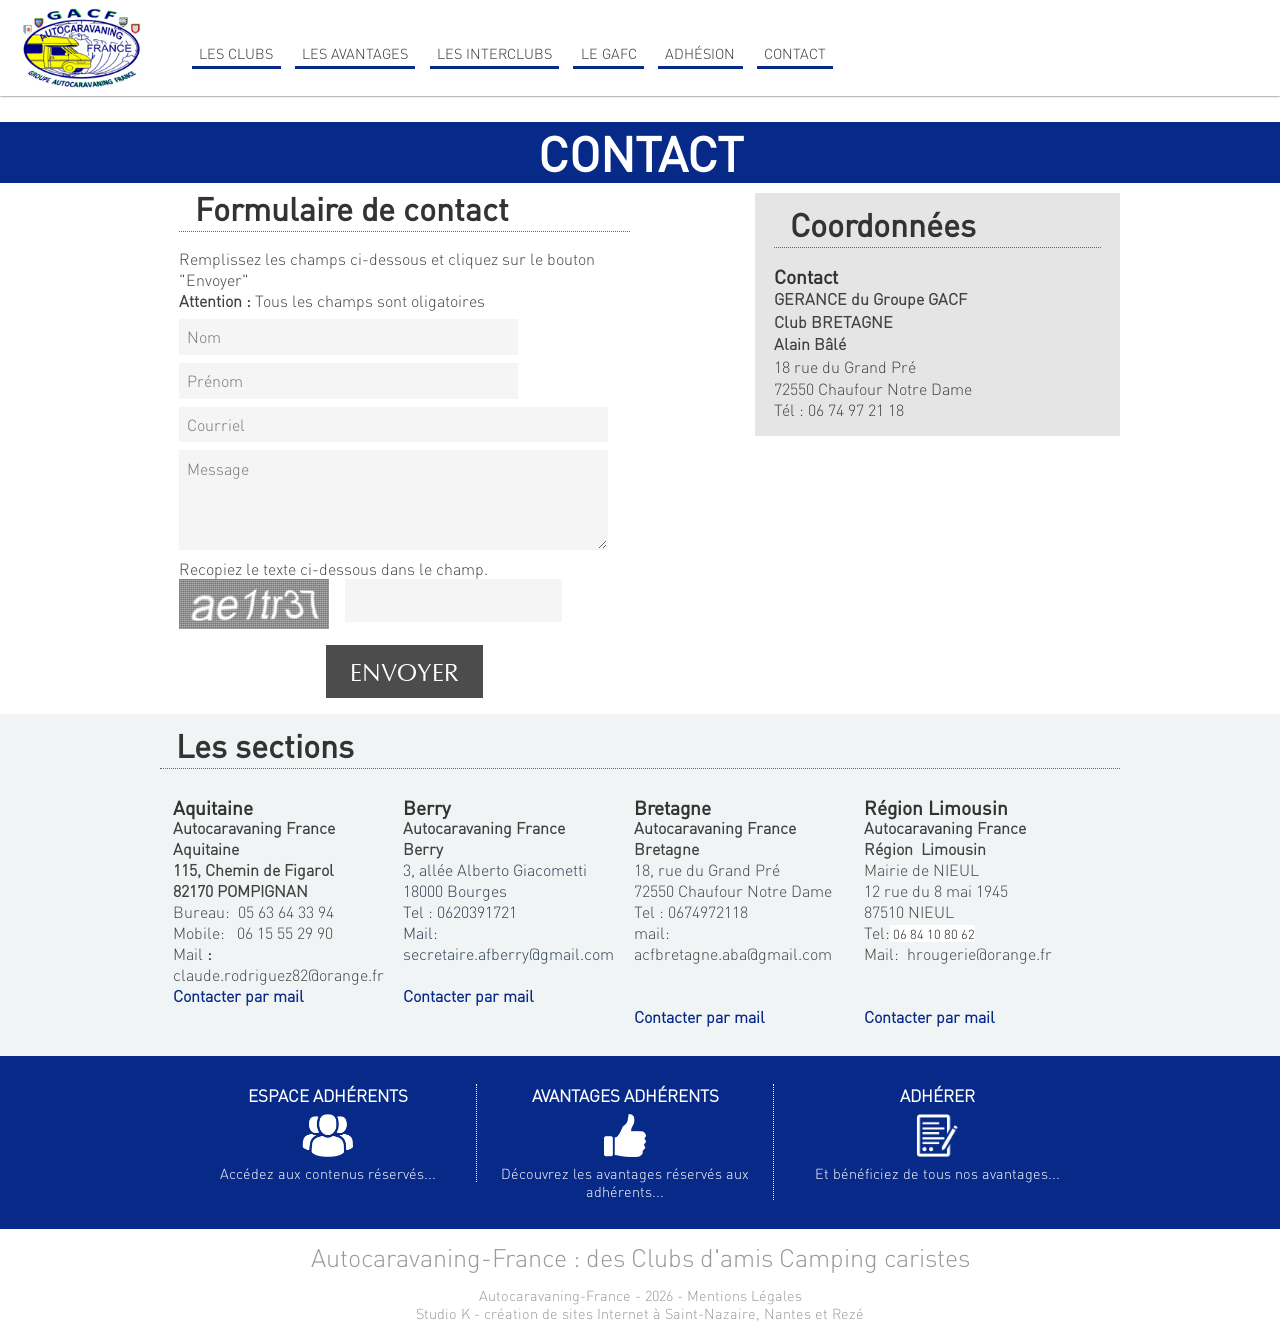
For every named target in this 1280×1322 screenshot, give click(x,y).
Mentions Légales (744, 1295)
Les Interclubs (494, 53)
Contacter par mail (238, 995)
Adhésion (700, 53)
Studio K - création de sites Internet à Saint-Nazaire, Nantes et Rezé (640, 1313)
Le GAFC (609, 53)
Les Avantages (355, 53)
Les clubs (236, 53)
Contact (795, 53)
